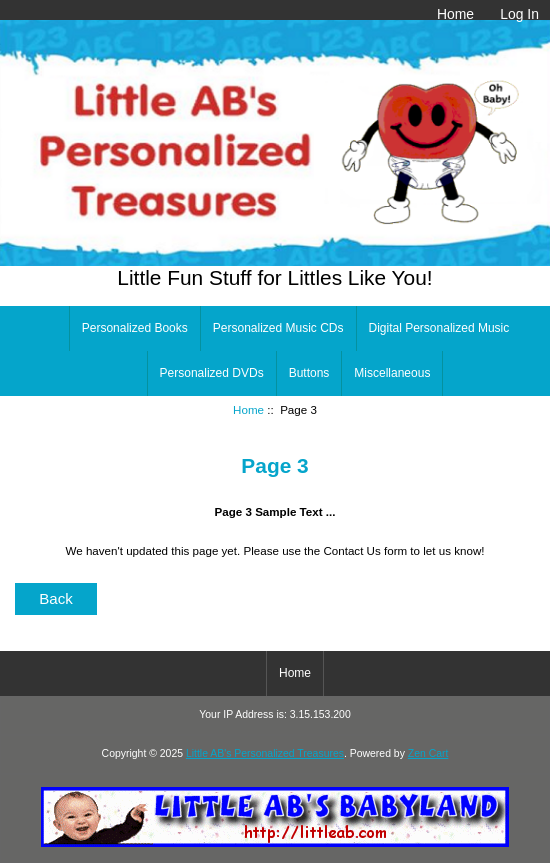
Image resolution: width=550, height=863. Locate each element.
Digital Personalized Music (439, 328)
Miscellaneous (392, 373)
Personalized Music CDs (278, 328)
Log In (519, 14)
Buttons (309, 373)
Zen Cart (428, 753)
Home (455, 14)
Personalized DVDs (212, 373)
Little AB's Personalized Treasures (265, 753)
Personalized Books (135, 328)
